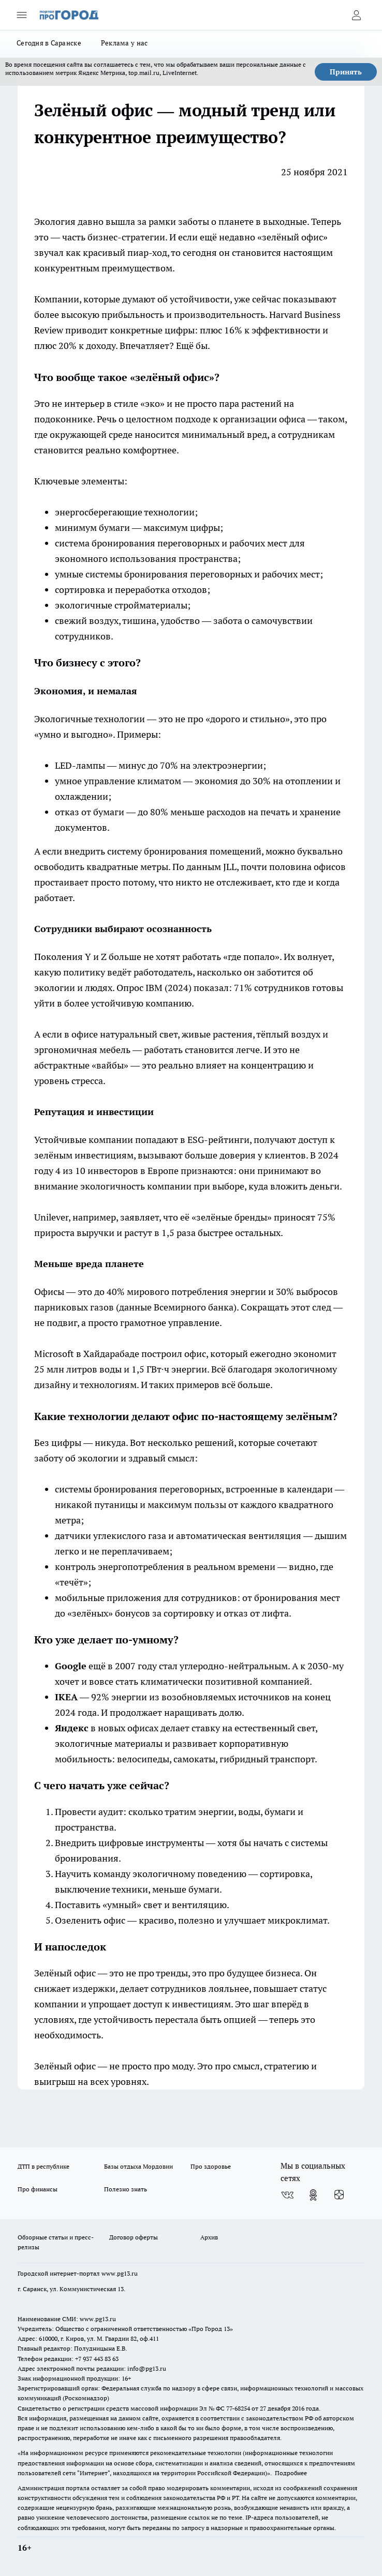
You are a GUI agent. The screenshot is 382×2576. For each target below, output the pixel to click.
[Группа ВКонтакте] (287, 2195)
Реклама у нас (124, 43)
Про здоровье (210, 2166)
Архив (209, 2237)
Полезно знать (125, 2189)
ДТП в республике (43, 2166)
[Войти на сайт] (356, 15)
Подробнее (291, 2473)
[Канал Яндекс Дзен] (339, 2195)
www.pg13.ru (119, 2273)
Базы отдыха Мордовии (138, 2166)
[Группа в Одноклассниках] (313, 2195)
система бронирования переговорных (137, 543)
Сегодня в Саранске (49, 43)
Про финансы (37, 2189)
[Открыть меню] (21, 15)
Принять (346, 72)
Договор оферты (133, 2237)
